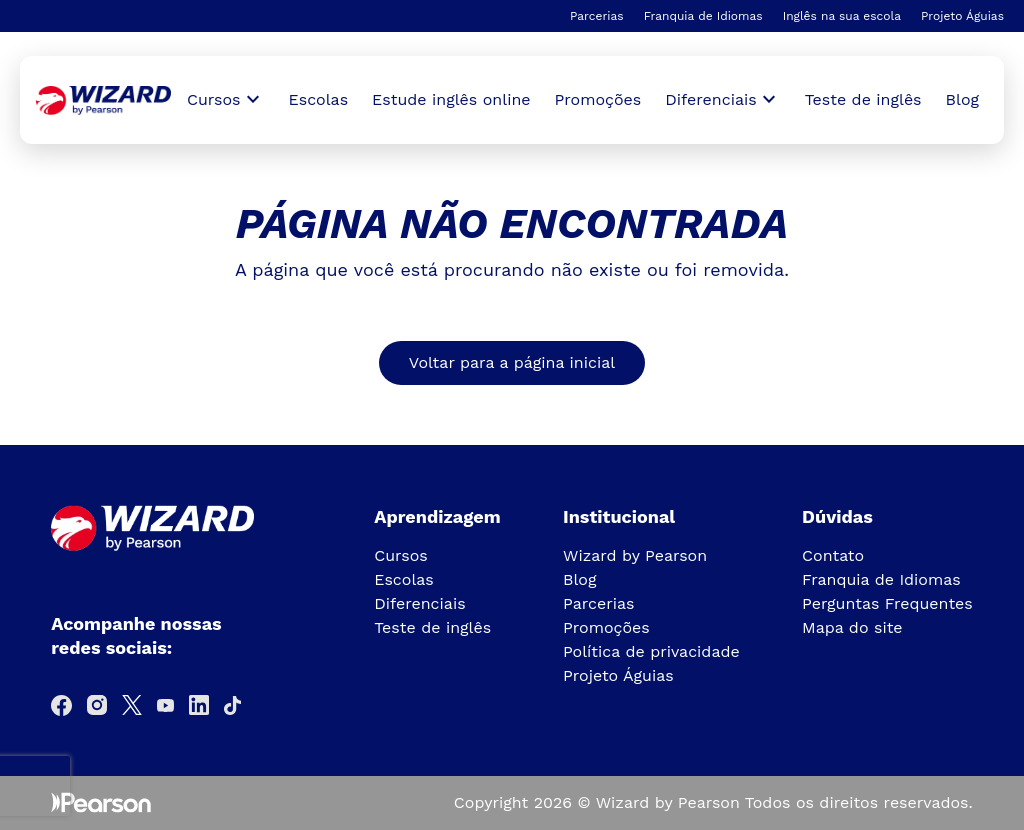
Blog (962, 99)
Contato (833, 555)
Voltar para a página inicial (512, 362)
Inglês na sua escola (842, 16)
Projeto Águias (962, 16)
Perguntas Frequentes (887, 603)
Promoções (598, 99)
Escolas (319, 99)
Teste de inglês (863, 99)
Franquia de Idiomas (703, 16)
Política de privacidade (651, 651)
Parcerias (597, 16)
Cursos (401, 555)
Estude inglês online (451, 99)
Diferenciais (419, 603)
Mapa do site (852, 627)
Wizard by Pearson (635, 555)
